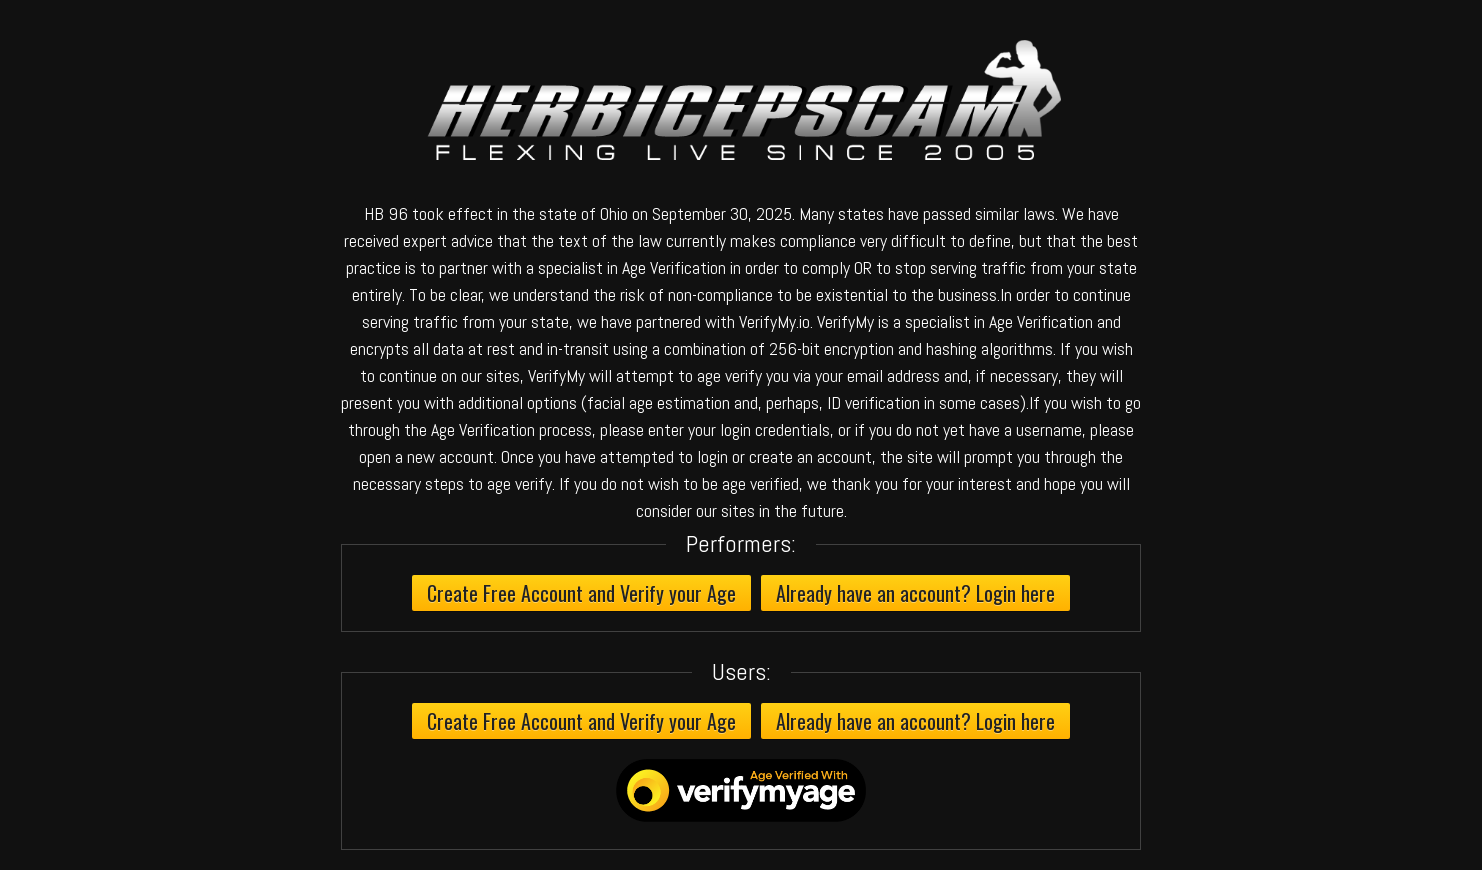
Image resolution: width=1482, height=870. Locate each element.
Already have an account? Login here (915, 593)
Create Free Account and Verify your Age (581, 593)
